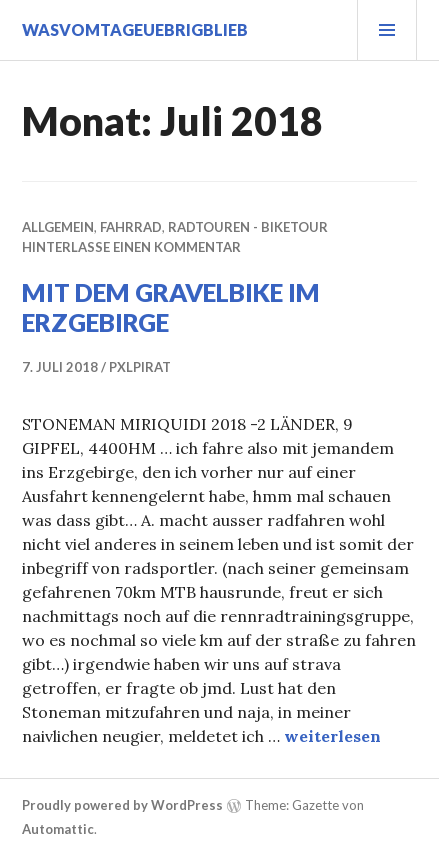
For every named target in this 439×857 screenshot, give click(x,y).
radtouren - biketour (248, 227)
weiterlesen (332, 736)
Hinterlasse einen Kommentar (131, 247)
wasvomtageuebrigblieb (135, 29)
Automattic (58, 829)
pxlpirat (140, 367)
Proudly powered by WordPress (122, 805)
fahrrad (131, 227)
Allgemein (58, 227)
